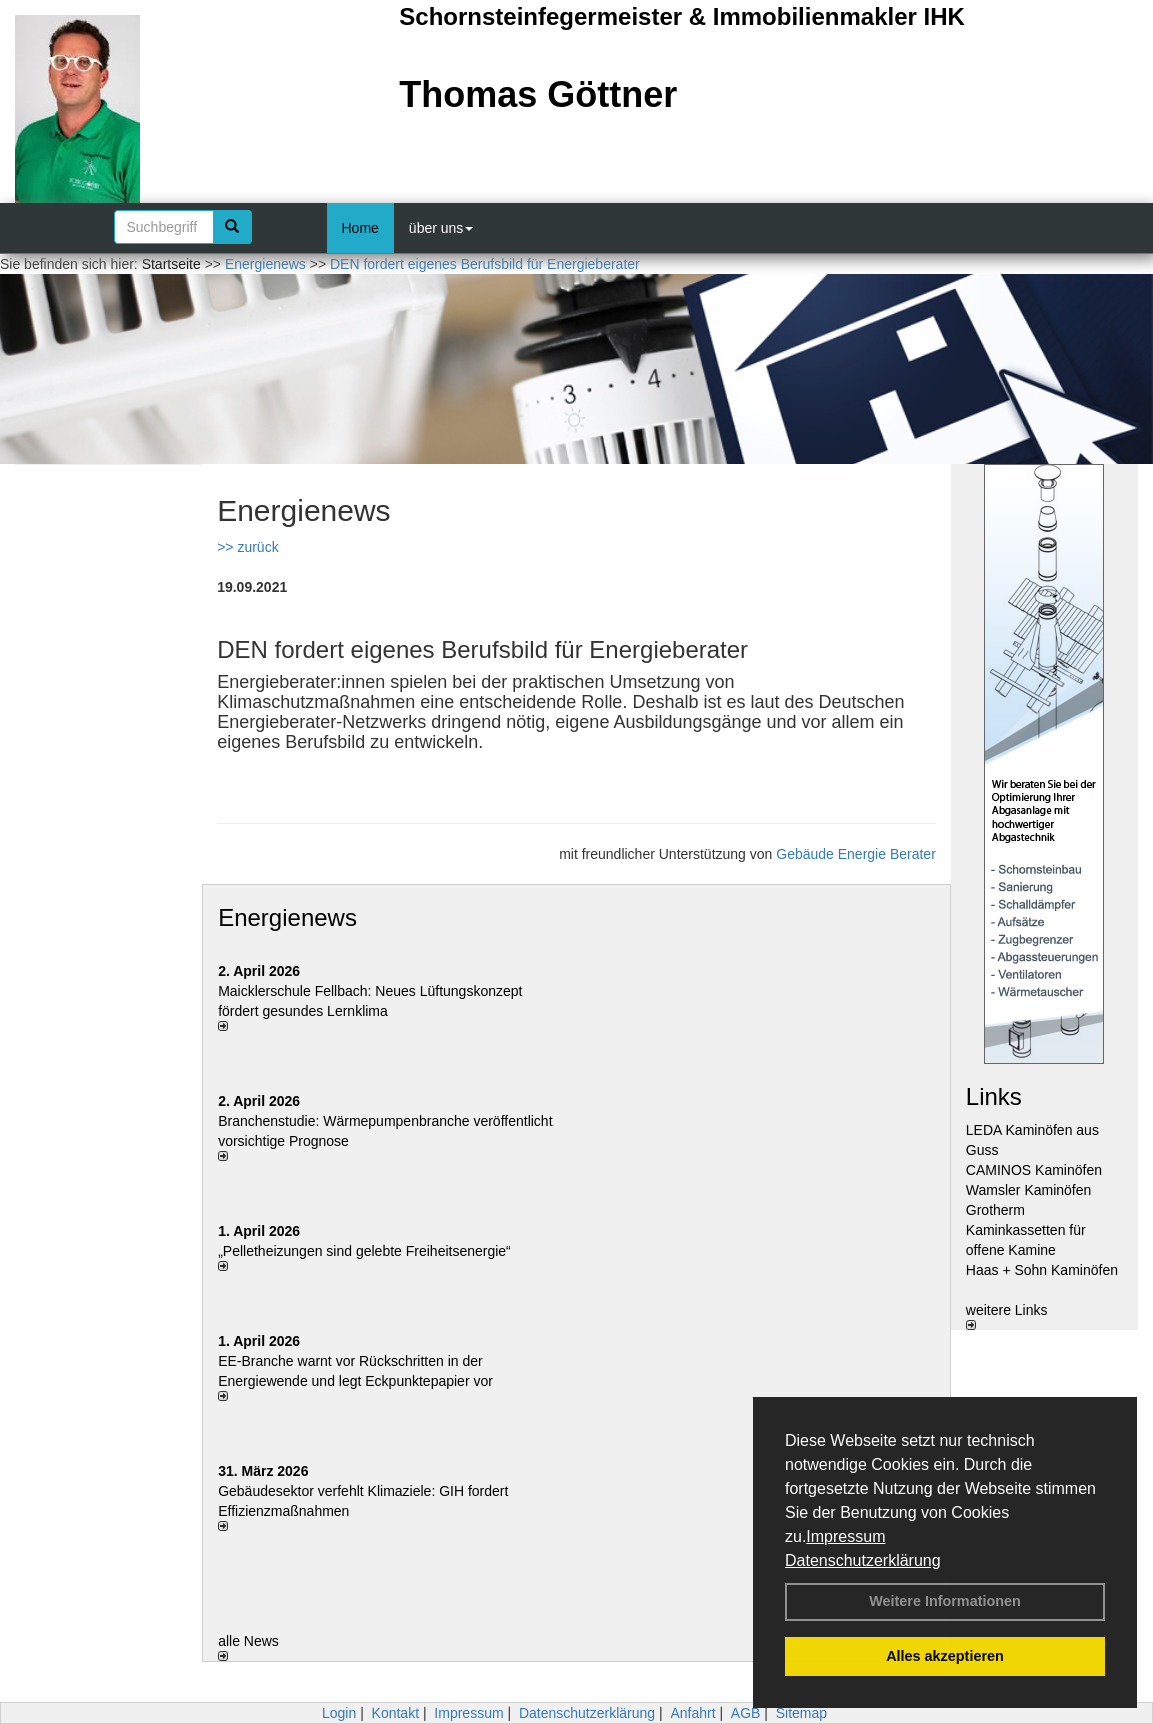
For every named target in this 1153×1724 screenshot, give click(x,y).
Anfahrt (692, 1713)
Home (360, 228)
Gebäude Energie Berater (856, 854)
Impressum (845, 1536)
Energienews (287, 917)
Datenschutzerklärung (863, 1560)
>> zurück (247, 547)
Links (994, 1096)
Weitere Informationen (945, 1601)
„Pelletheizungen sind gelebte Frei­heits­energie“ (364, 1251)
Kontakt (395, 1713)
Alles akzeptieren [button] (945, 1656)
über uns (441, 228)
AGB (746, 1713)
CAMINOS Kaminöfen (1034, 1170)
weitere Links (1007, 1316)
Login (339, 1713)
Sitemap (801, 1713)
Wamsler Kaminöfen (1029, 1190)
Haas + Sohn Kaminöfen (1042, 1270)
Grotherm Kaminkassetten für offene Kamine (1026, 1230)
